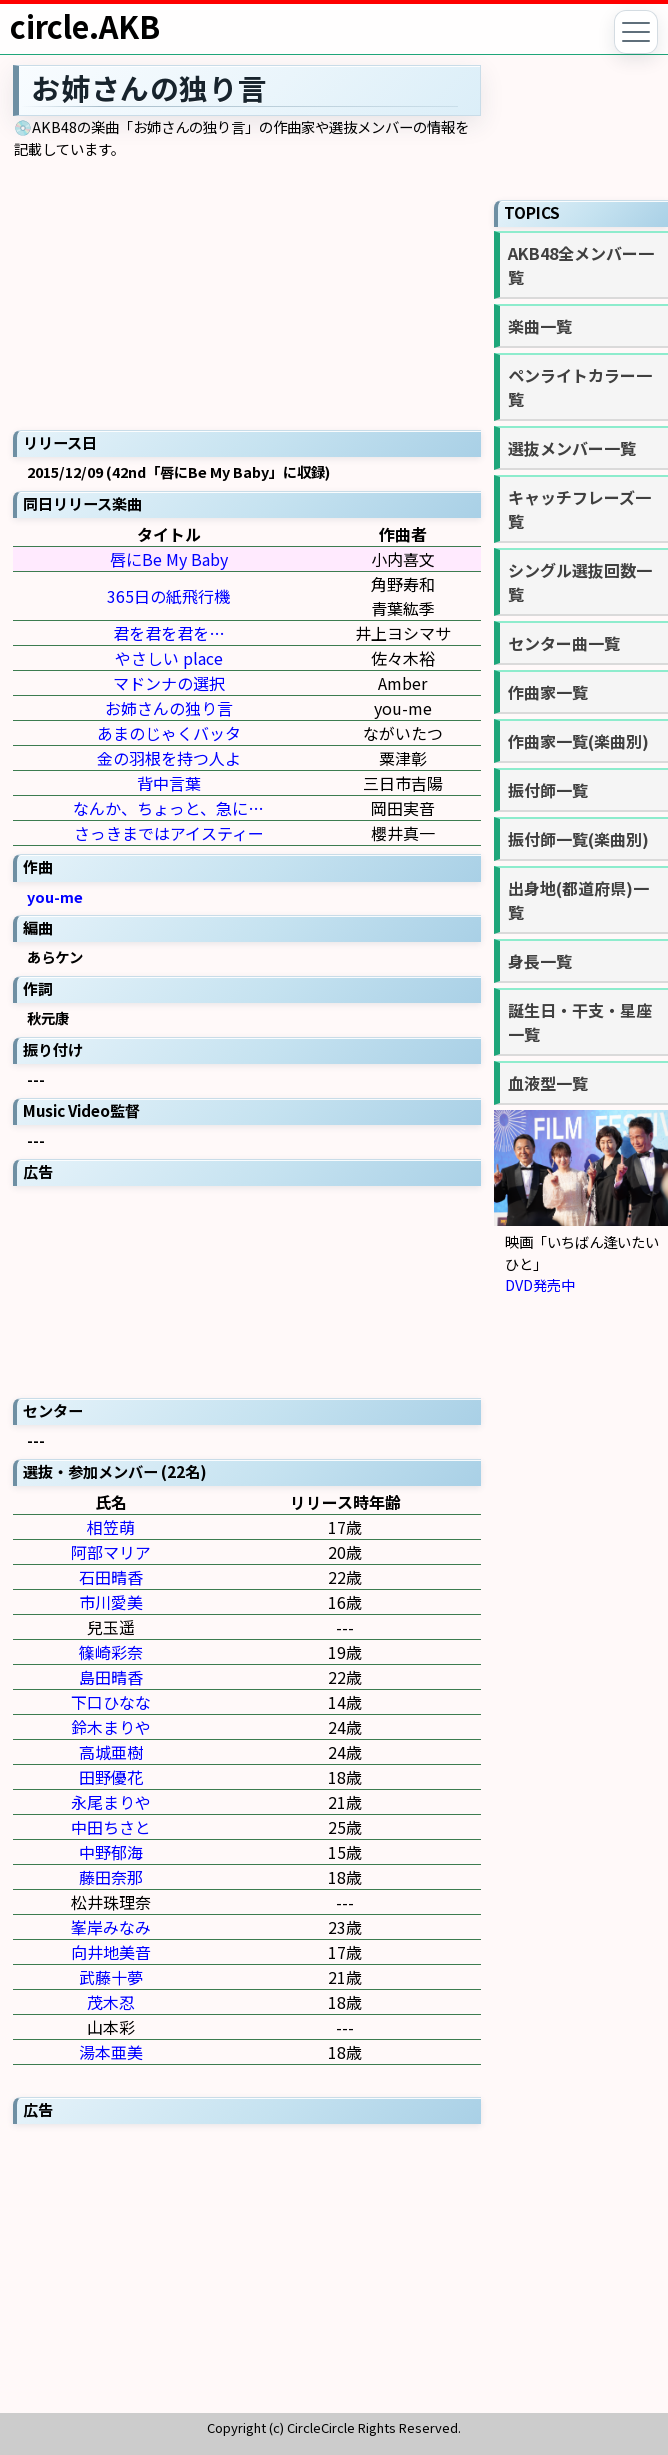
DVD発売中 (540, 1284)
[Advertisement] (247, 1290)
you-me (55, 896)
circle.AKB (85, 26)
